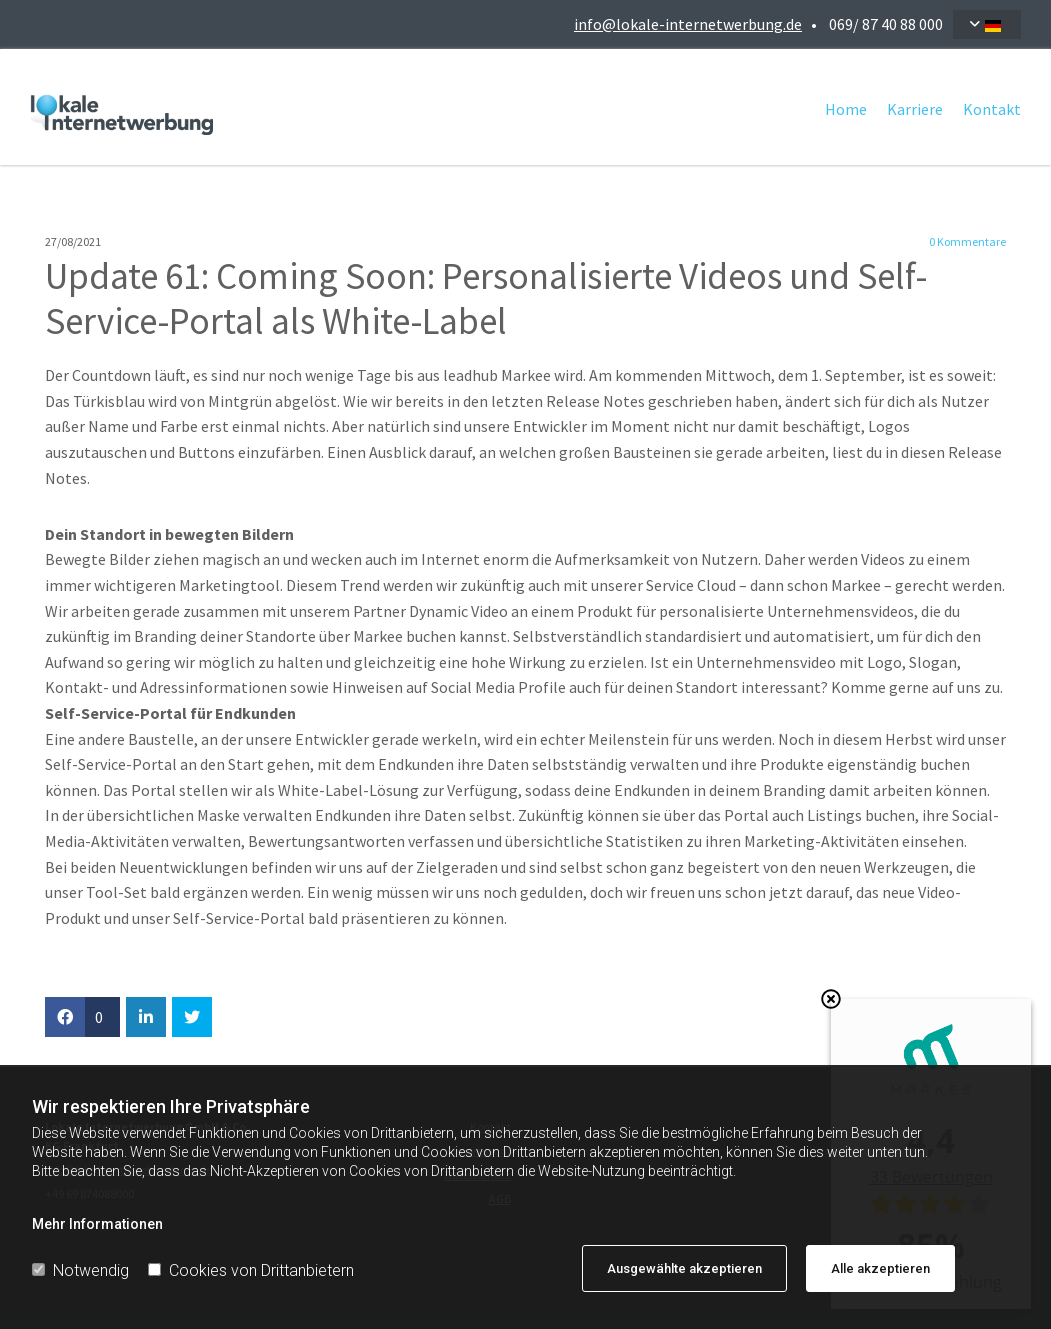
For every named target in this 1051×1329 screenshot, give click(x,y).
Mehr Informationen (97, 1224)
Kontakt (992, 109)
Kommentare (967, 242)
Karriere (915, 109)
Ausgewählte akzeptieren (684, 1268)
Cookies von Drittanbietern (251, 1270)
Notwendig (80, 1270)
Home (846, 109)
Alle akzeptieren (880, 1268)
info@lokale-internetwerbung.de (688, 24)
